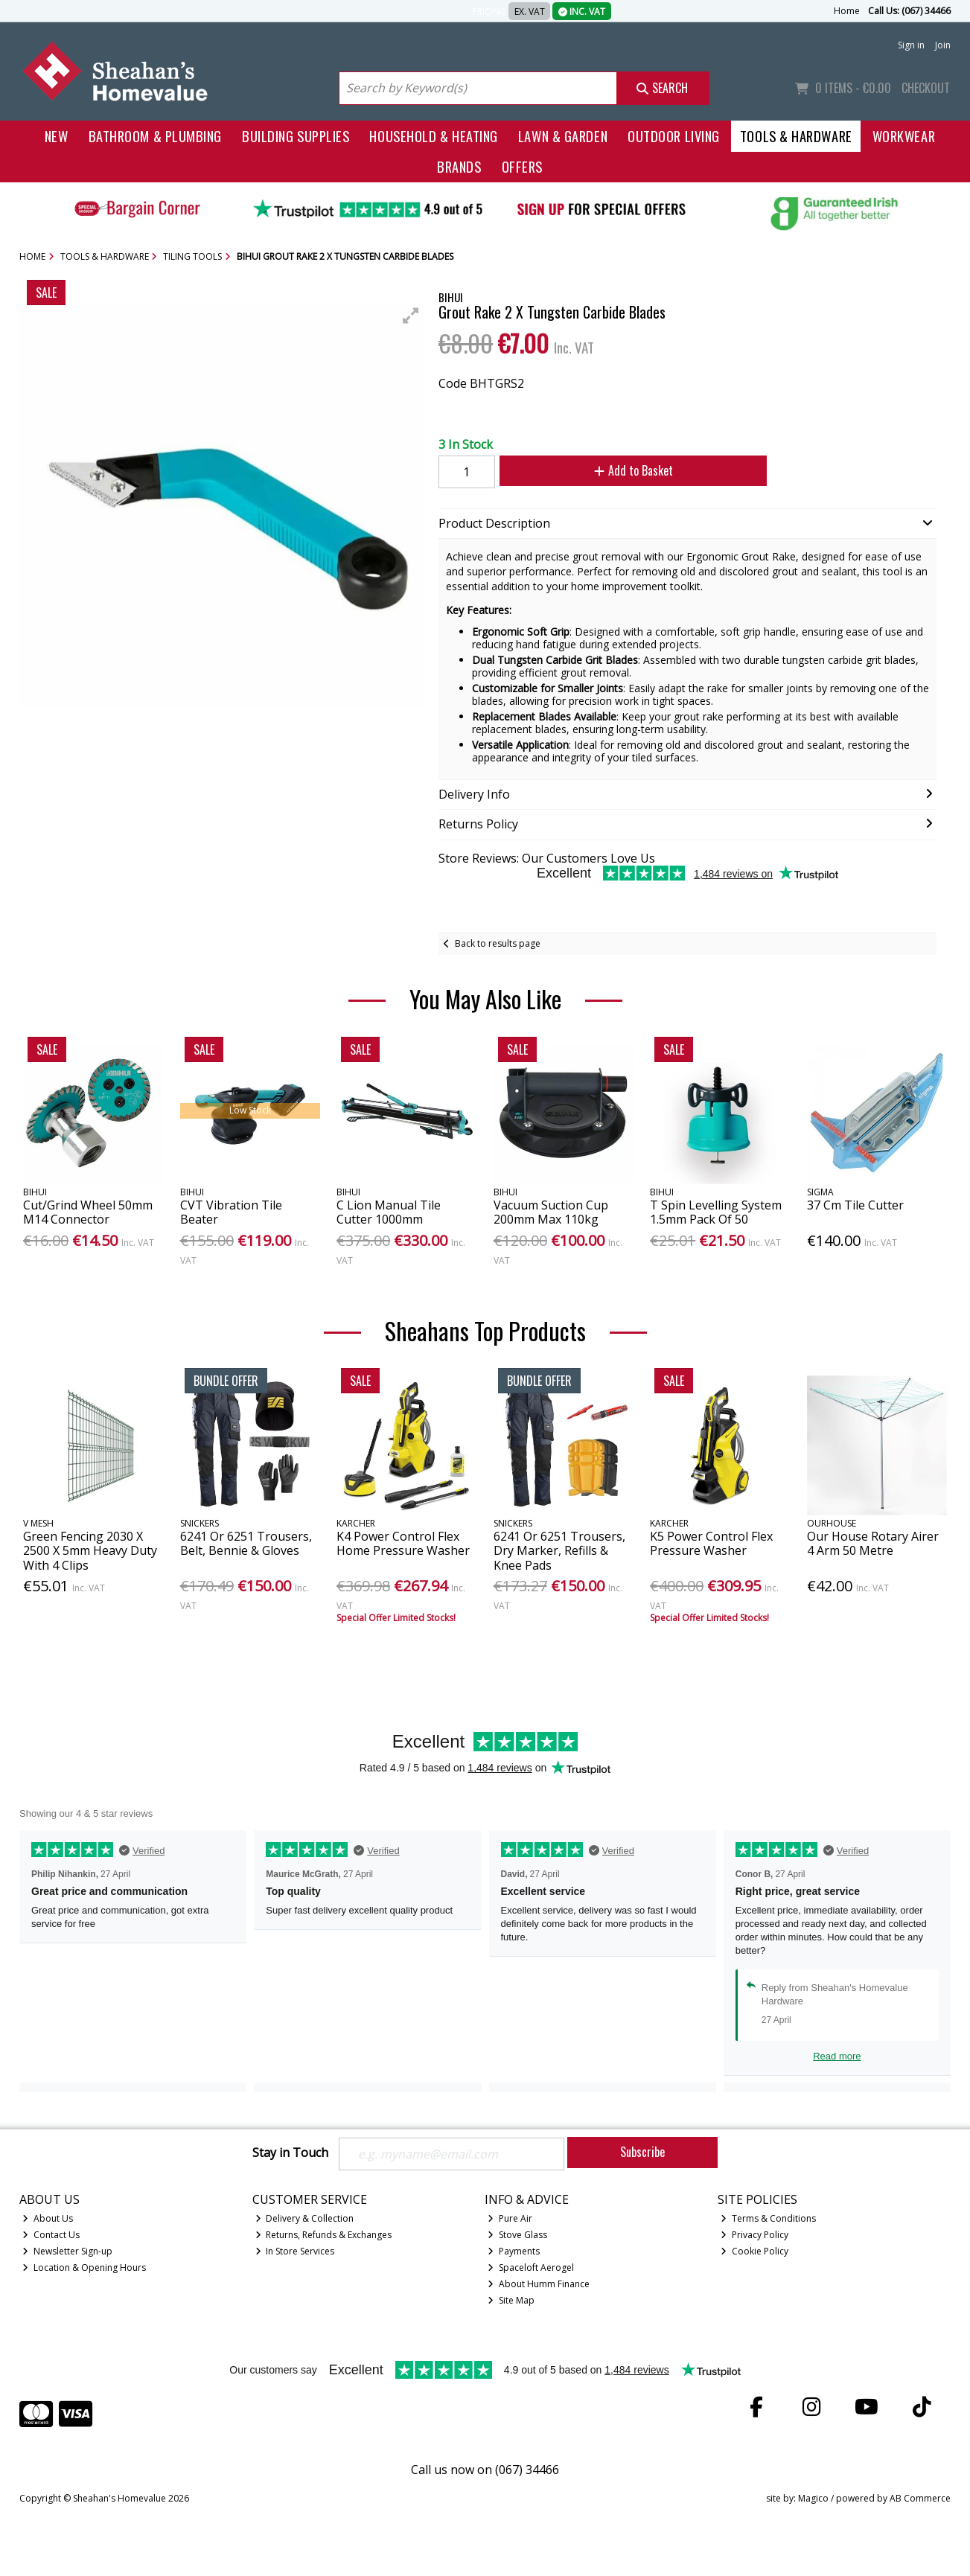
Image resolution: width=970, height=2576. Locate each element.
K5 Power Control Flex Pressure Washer (711, 1543)
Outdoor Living (674, 136)
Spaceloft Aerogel (531, 2267)
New (56, 136)
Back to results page (497, 943)
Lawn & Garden (562, 136)
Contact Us (51, 2234)
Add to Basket (633, 470)
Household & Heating (433, 136)
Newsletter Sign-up (67, 2251)
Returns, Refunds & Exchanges (323, 2234)
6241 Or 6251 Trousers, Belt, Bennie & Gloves (246, 1543)
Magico (813, 2498)
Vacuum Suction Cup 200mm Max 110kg (551, 1212)
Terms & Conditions (768, 2218)
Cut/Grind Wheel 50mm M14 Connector (88, 1212)
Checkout (926, 88)
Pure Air (510, 2218)
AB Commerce (920, 2498)
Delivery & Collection (304, 2218)
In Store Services (295, 2251)
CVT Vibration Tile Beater (231, 1212)
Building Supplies (295, 136)
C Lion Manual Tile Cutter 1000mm (388, 1212)
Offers (522, 166)
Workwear (903, 136)
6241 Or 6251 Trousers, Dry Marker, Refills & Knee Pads (559, 1550)
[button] (411, 315)
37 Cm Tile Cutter (855, 1205)
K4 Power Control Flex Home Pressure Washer (403, 1543)
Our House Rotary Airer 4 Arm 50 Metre (873, 1543)
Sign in (911, 45)
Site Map (511, 2300)
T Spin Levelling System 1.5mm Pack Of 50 (716, 1212)
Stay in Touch (290, 2153)
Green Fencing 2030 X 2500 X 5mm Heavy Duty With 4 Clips (90, 1550)
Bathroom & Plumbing (156, 136)
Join (943, 45)
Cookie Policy (754, 2251)
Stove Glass (517, 2234)
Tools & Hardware (796, 136)
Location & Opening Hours (84, 2267)
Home (847, 10)
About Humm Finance (539, 2284)
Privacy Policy (754, 2234)
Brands (459, 166)
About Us (47, 2218)
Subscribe (642, 2152)
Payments (514, 2251)
